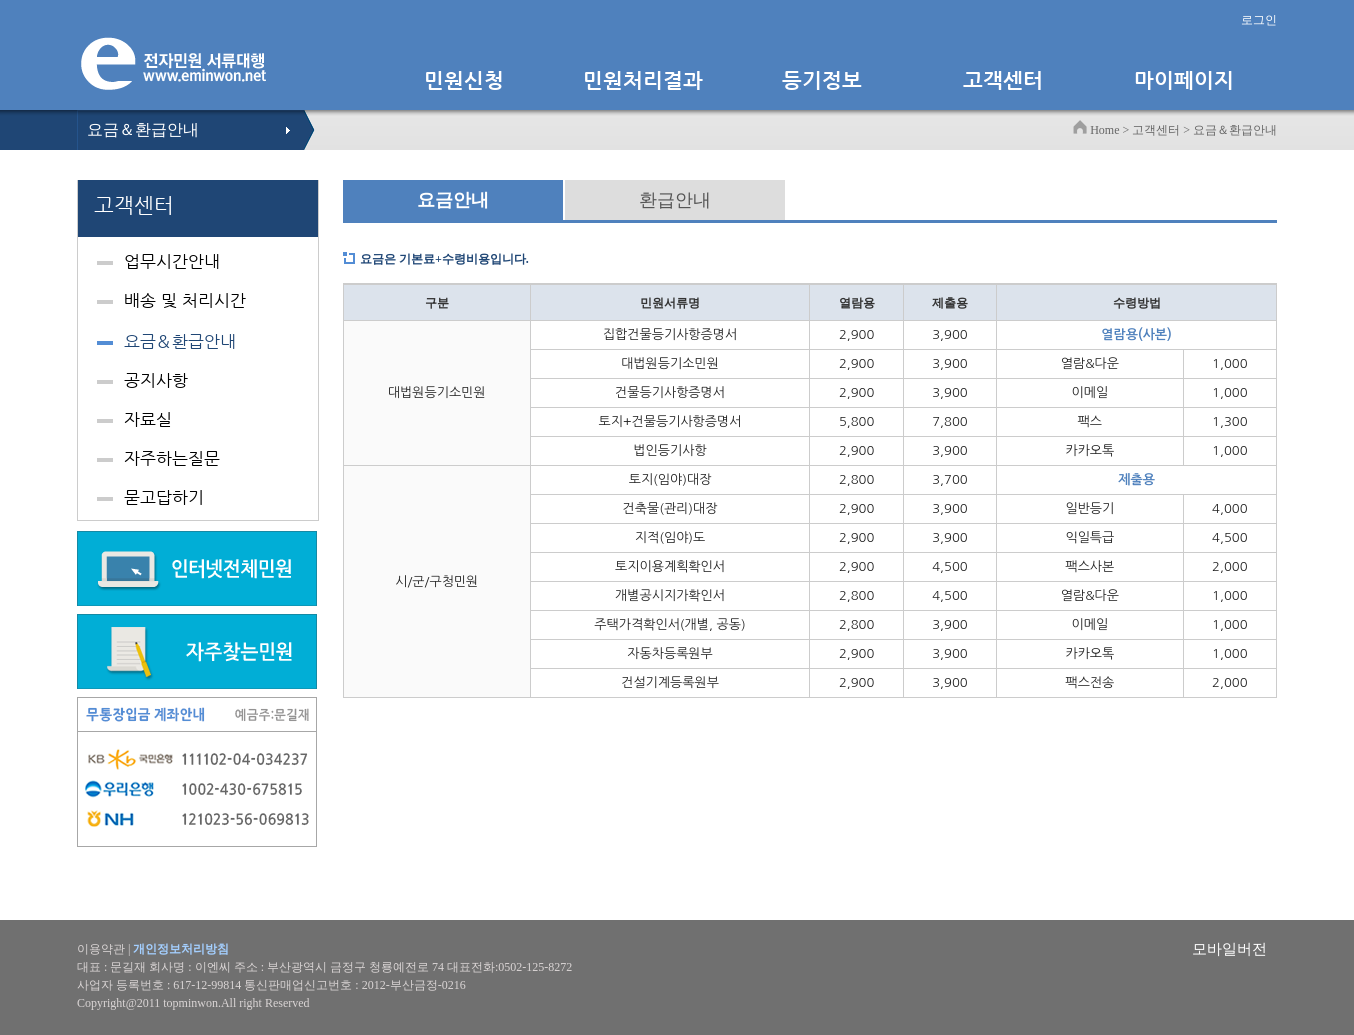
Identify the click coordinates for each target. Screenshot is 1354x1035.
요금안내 (453, 200)
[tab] (198, 264)
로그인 (1259, 20)
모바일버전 (1229, 949)
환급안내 (675, 200)
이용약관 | (153, 949)
